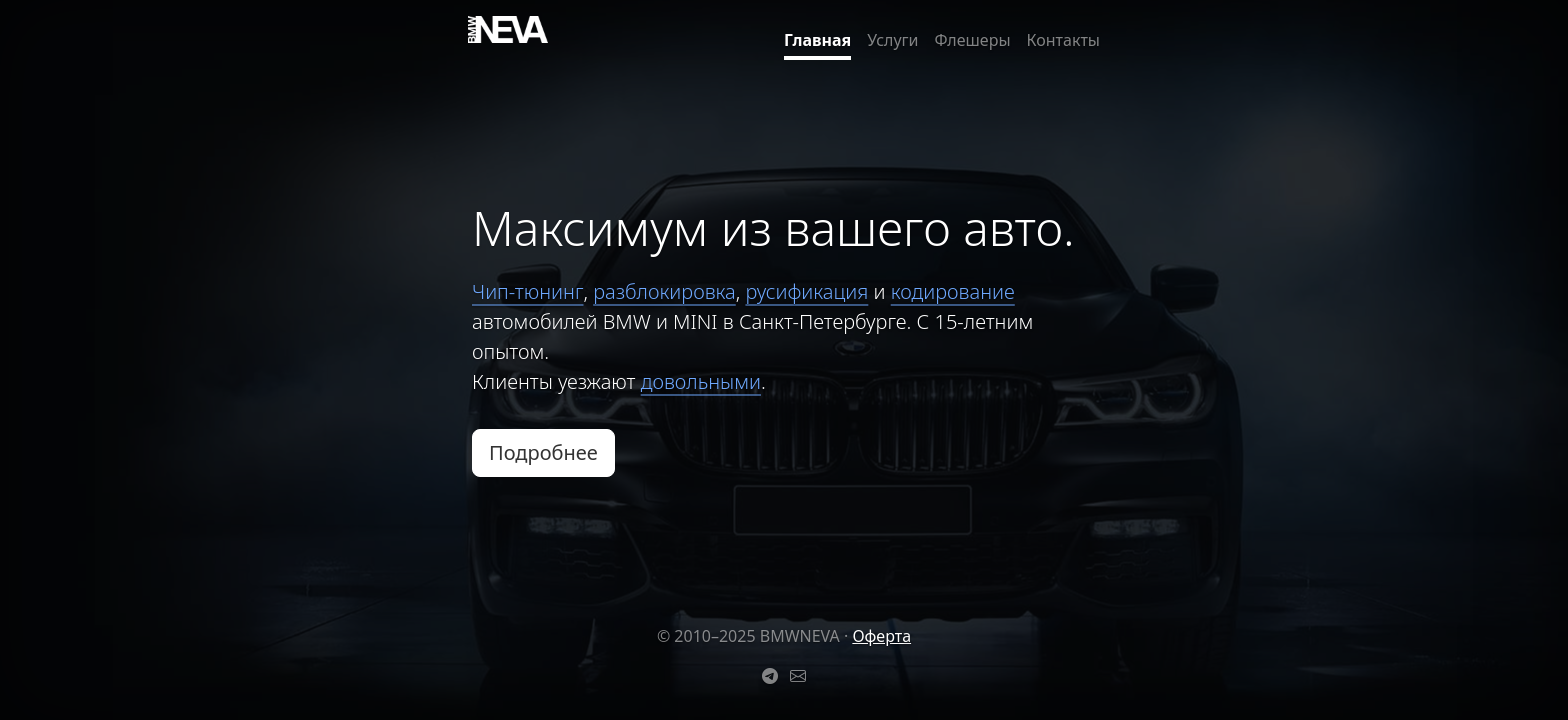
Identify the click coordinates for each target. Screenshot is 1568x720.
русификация (806, 291)
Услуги (892, 40)
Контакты (1063, 40)
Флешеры (973, 40)
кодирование (953, 291)
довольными (701, 381)
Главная (817, 40)
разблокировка (664, 291)
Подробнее (543, 452)
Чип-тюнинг (527, 291)
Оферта (881, 636)
